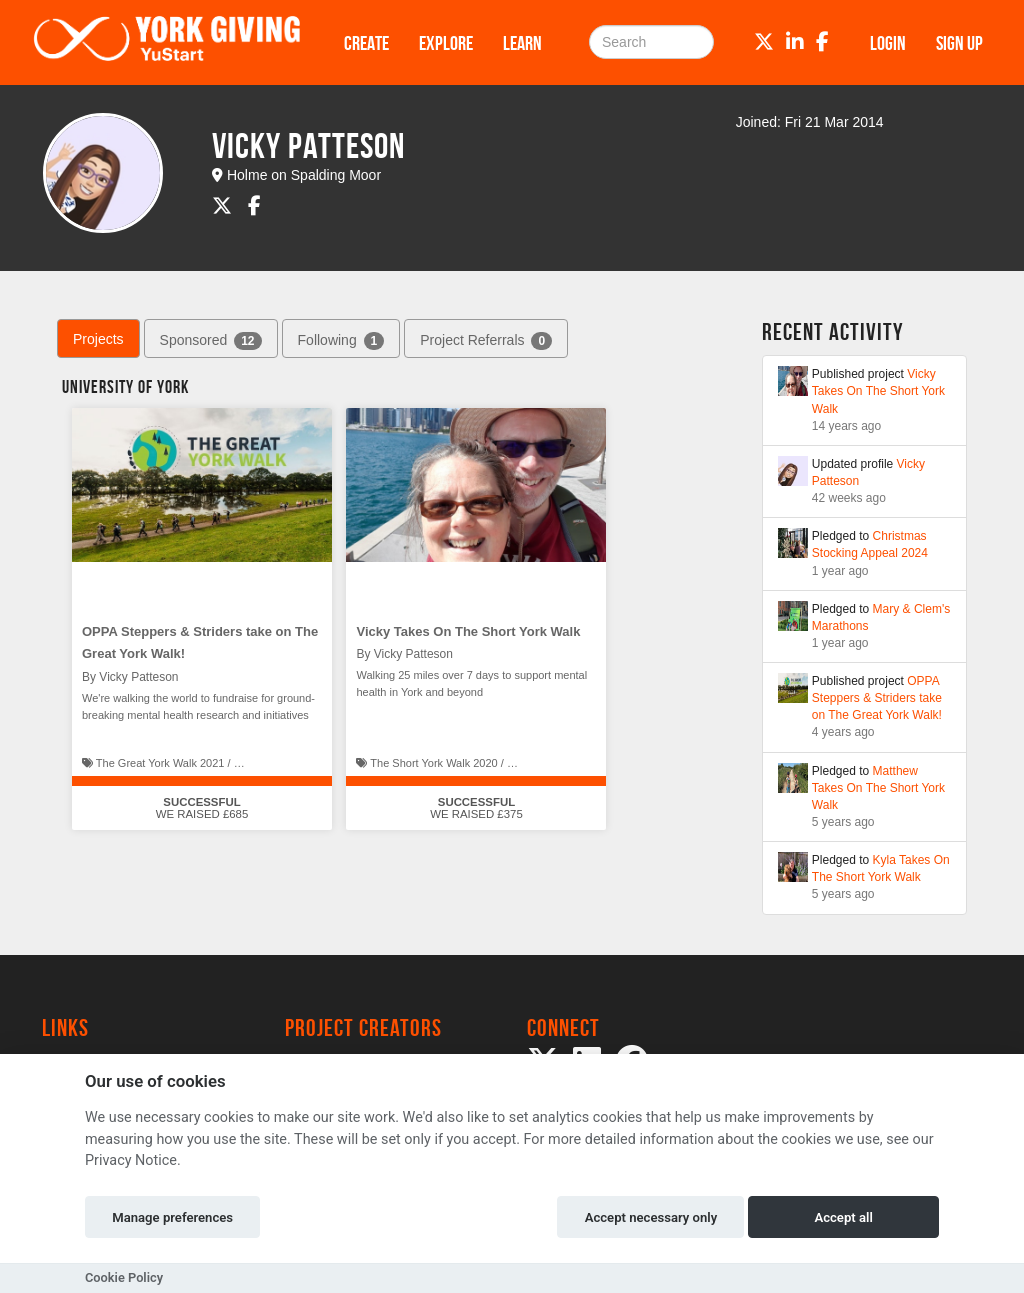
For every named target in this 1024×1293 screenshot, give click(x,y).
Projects (98, 339)
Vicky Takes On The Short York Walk (468, 631)
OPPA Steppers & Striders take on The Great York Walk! (877, 698)
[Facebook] (822, 42)
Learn (522, 43)
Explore (446, 43)
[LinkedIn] (795, 42)
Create (366, 43)
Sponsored (211, 341)
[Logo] (167, 42)
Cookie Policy (124, 1277)
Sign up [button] (959, 43)
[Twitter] (764, 42)
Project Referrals (486, 341)
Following (341, 341)
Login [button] (888, 43)
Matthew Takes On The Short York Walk (878, 788)
